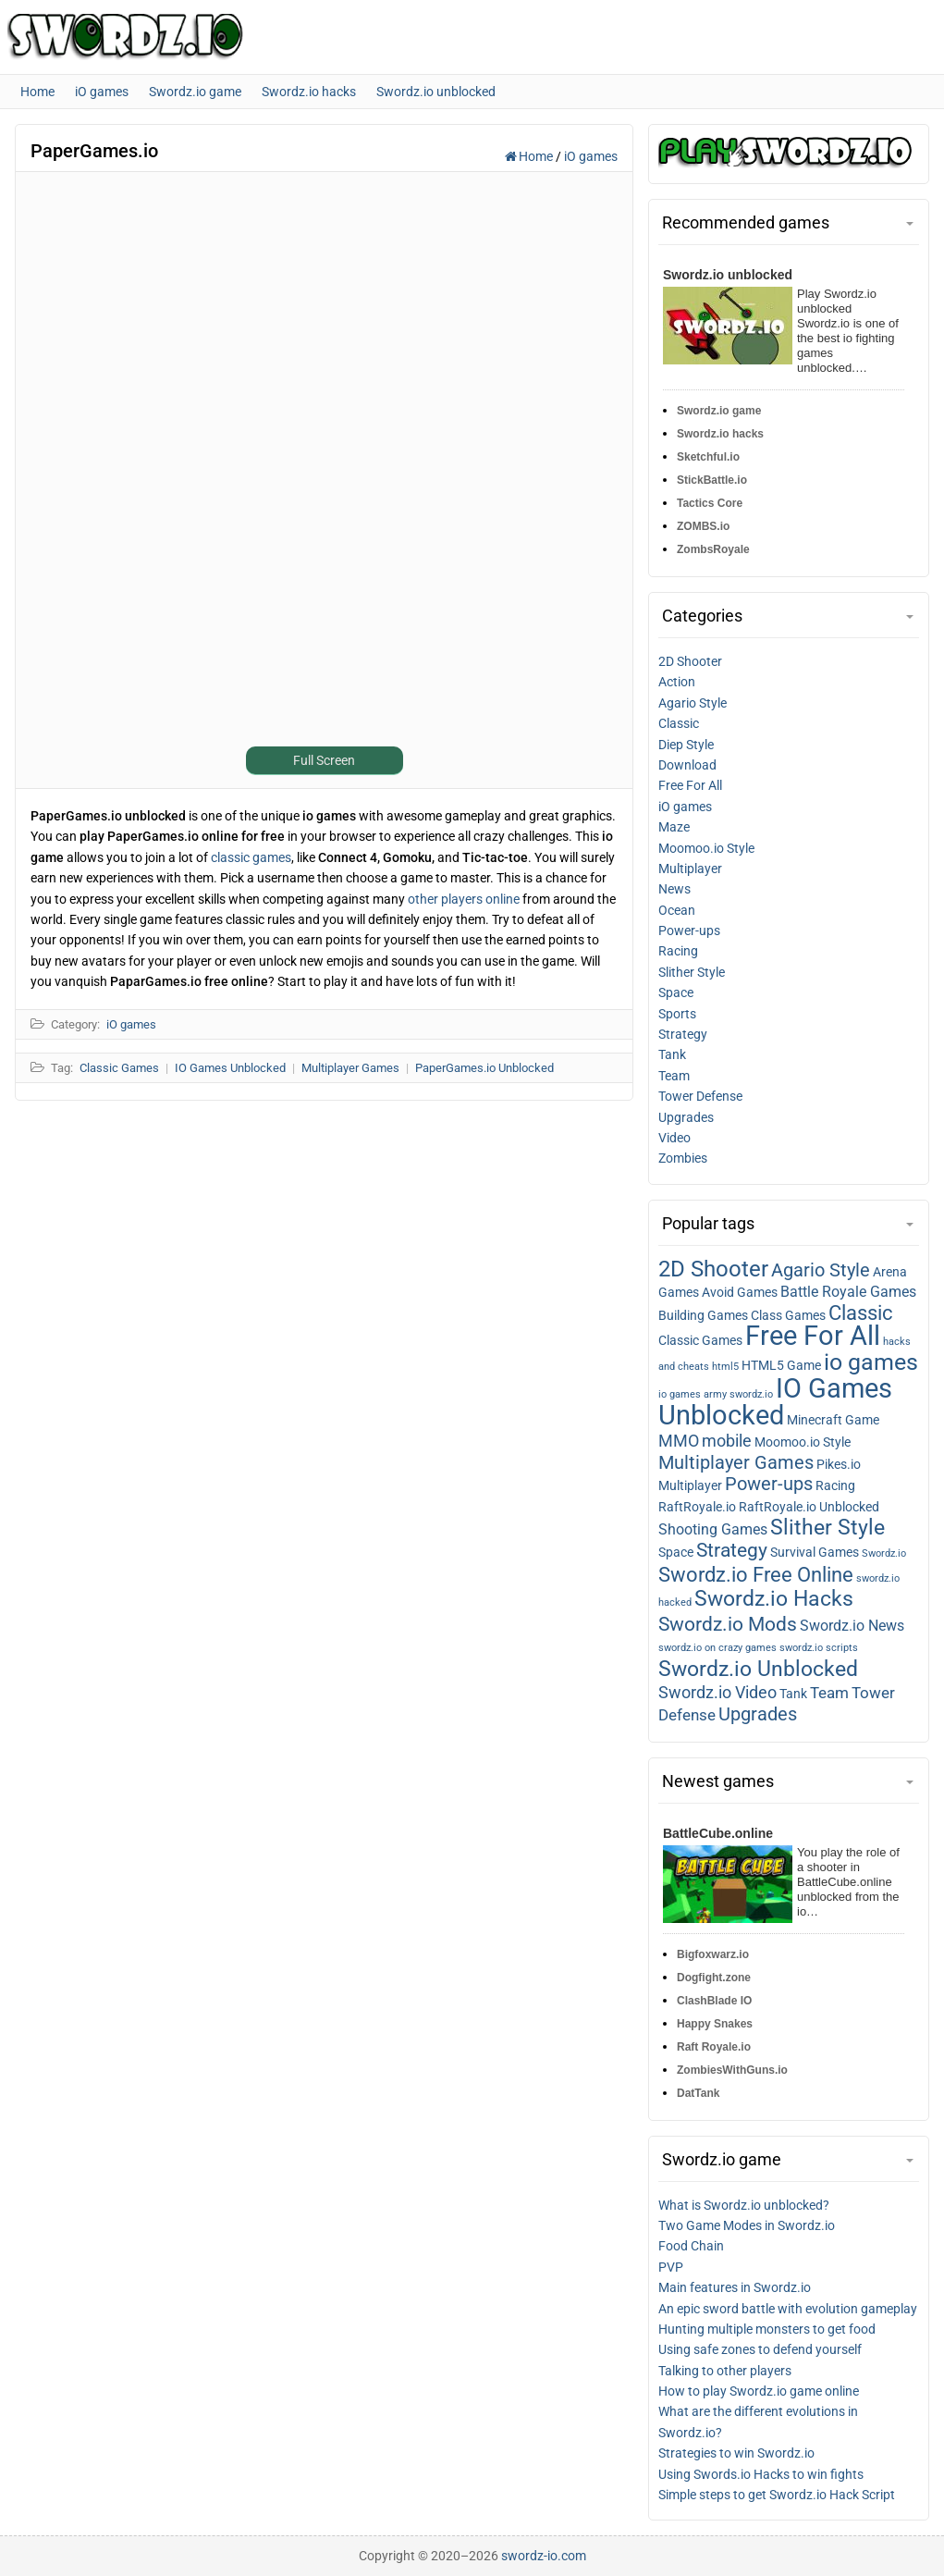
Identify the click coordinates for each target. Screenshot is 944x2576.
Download (687, 765)
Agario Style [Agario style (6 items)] (820, 1270)
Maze (674, 827)
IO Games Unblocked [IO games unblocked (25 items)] (775, 1402)
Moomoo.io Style (706, 848)
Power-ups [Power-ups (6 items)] (769, 1484)
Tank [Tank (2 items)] (793, 1693)
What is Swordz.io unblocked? (743, 2205)
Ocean (676, 910)
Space (675, 992)
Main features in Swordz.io (734, 2287)
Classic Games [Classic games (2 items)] (700, 1340)
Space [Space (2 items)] (675, 1552)
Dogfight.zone (714, 1977)
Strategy (682, 1034)
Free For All (690, 785)
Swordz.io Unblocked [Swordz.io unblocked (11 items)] (758, 1669)
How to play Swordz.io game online (758, 2391)
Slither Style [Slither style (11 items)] (827, 1527)
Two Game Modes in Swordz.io (746, 2225)
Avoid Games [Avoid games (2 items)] (740, 1292)
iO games (591, 156)
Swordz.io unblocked (727, 274)
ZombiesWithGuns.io (732, 2070)
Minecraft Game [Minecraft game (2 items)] (833, 1419)
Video (674, 1137)
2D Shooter (690, 661)
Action (676, 681)
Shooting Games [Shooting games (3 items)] (712, 1530)
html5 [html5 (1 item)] (725, 1367)
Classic (678, 723)
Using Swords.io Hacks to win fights (761, 2474)
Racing (678, 950)
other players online (464, 899)
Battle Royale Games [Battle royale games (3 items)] (848, 1292)
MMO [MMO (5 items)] (678, 1441)
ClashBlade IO (714, 2000)
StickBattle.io (712, 480)
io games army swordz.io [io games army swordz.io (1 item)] (715, 1394)
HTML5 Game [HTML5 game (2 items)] (781, 1365)
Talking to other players (724, 2370)
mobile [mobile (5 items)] (727, 1441)
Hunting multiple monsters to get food (767, 2329)
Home (530, 156)
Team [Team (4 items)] (829, 1692)
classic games (251, 857)
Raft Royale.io (714, 2046)
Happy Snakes (715, 2023)
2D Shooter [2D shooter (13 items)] (713, 1268)
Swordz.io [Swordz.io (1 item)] (884, 1553)
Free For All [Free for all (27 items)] (812, 1335)
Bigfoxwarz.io (713, 1954)
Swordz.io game (719, 410)
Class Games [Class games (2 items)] (788, 1315)
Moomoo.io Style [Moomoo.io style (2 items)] (802, 1442)
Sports (677, 1013)
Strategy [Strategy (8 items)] (731, 1549)
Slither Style (691, 972)
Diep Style (686, 744)
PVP (670, 2267)
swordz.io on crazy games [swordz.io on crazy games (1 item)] (717, 1648)
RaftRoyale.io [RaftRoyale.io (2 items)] (697, 1506)
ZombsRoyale (713, 549)
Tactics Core (709, 503)
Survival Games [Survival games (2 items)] (814, 1552)
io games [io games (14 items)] (871, 1362)
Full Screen (324, 760)
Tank (672, 1054)
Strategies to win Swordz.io (736, 2453)
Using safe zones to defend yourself (760, 2349)
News (674, 888)
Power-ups (689, 930)
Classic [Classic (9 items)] (860, 1313)
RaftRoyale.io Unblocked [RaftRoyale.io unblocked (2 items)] (809, 1506)
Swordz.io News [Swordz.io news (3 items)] (852, 1626)
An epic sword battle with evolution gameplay (787, 2308)
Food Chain (691, 2245)
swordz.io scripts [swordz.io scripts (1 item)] (818, 1648)
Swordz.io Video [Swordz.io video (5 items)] (717, 1692)
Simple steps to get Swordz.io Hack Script (776, 2494)
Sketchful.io (708, 456)
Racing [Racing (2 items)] (835, 1485)
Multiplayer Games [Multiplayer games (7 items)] (736, 1462)
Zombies (682, 1158)
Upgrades (686, 1117)
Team (674, 1075)
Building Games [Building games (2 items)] (703, 1315)
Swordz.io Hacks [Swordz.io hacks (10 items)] (773, 1598)
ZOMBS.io (703, 526)
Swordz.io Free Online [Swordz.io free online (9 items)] (755, 1574)
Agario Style (692, 703)
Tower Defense (700, 1096)
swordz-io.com (543, 2555)
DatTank (698, 2093)
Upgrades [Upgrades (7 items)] (757, 1714)
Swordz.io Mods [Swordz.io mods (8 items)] (727, 1623)
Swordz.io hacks (720, 433)
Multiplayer (690, 868)
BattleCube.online (718, 1833)
